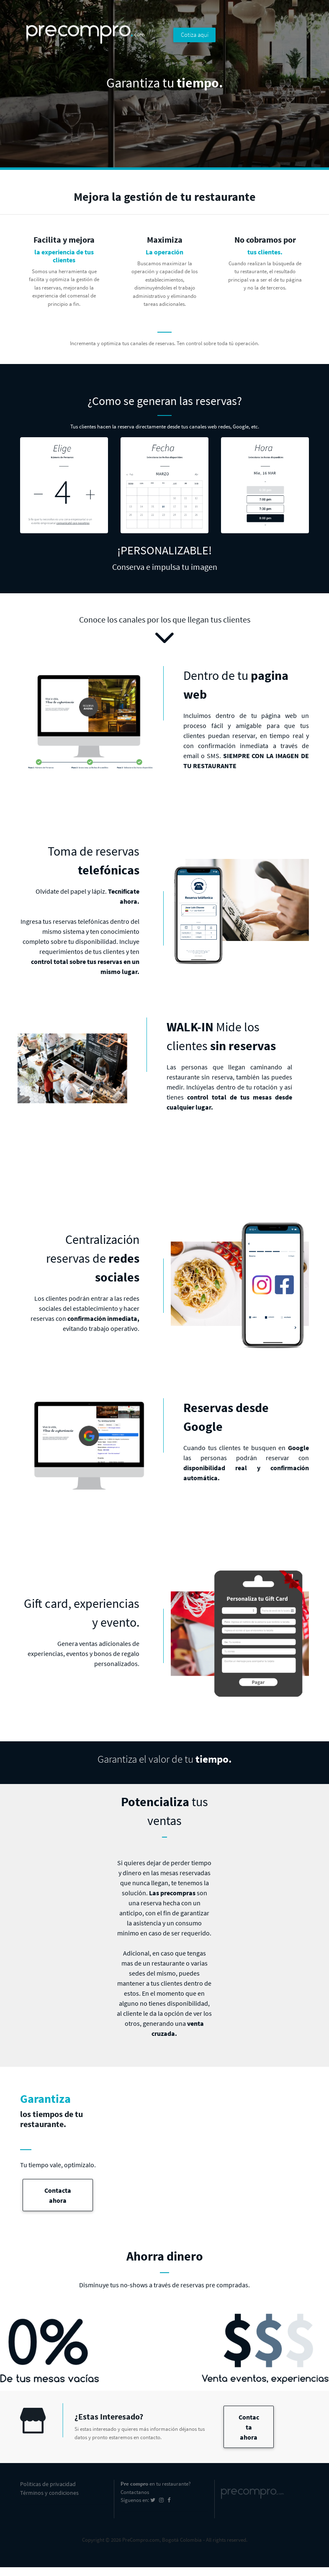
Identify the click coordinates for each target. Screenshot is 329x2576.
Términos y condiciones (49, 2493)
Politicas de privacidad (48, 2484)
